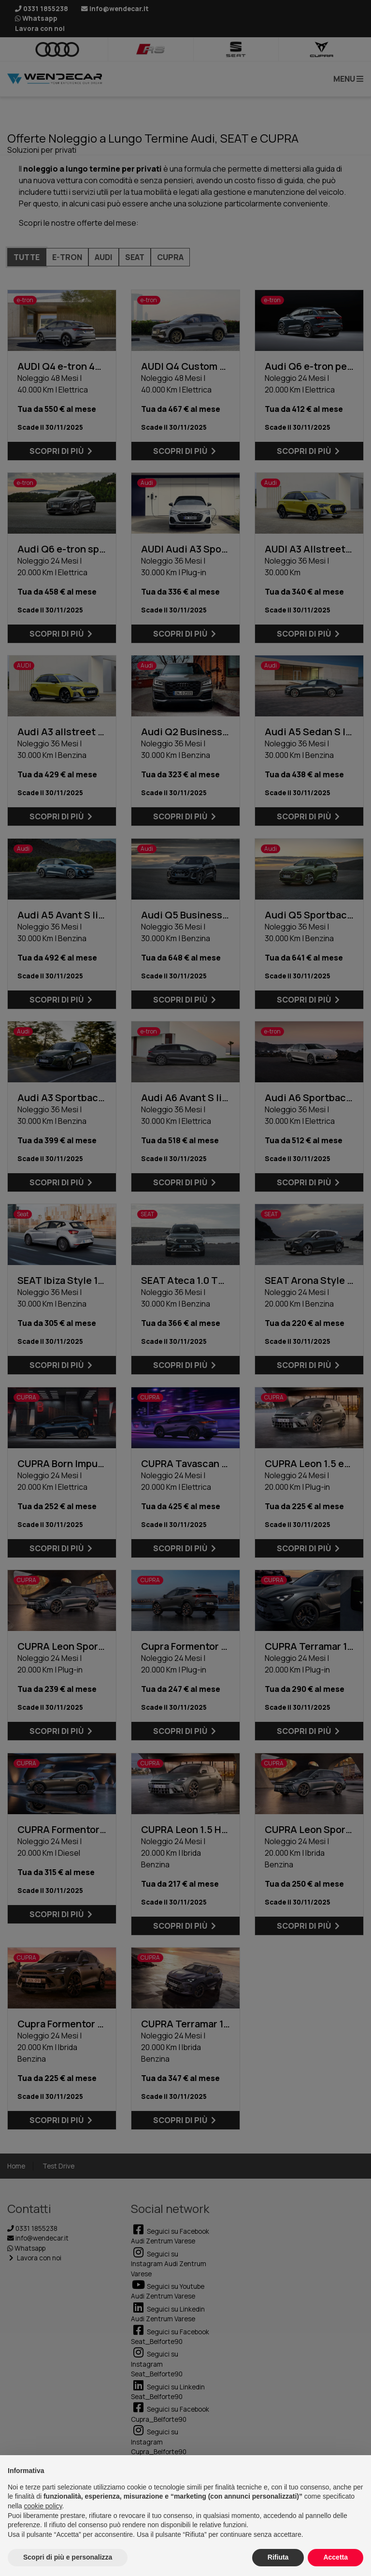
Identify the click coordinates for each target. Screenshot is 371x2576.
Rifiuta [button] (278, 2557)
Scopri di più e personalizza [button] (67, 2557)
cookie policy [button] (43, 2506)
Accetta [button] (335, 2557)
